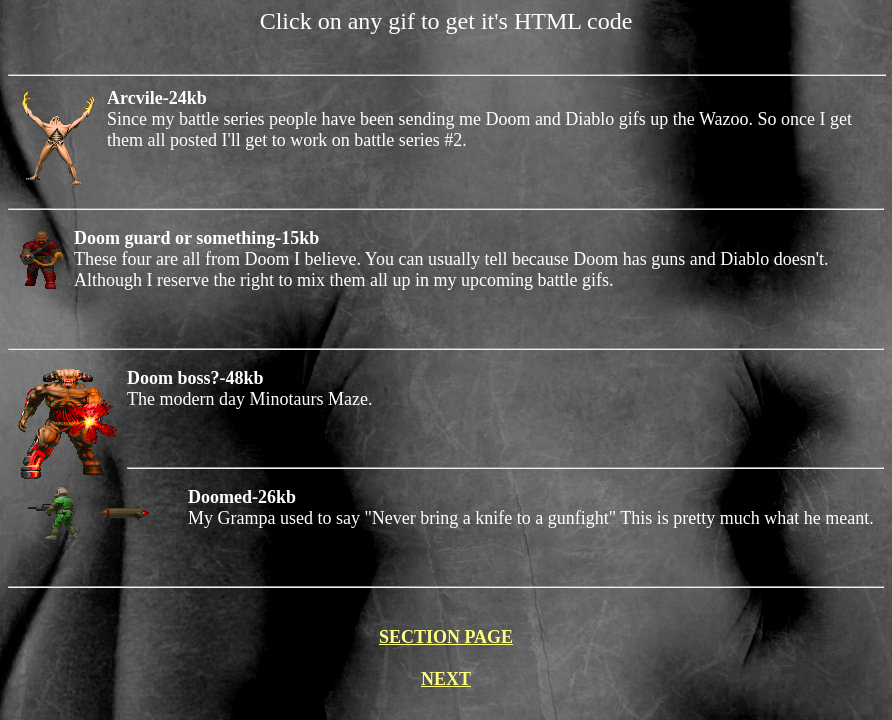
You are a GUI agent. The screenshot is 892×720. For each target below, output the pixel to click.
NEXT (446, 679)
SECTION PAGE (446, 637)
